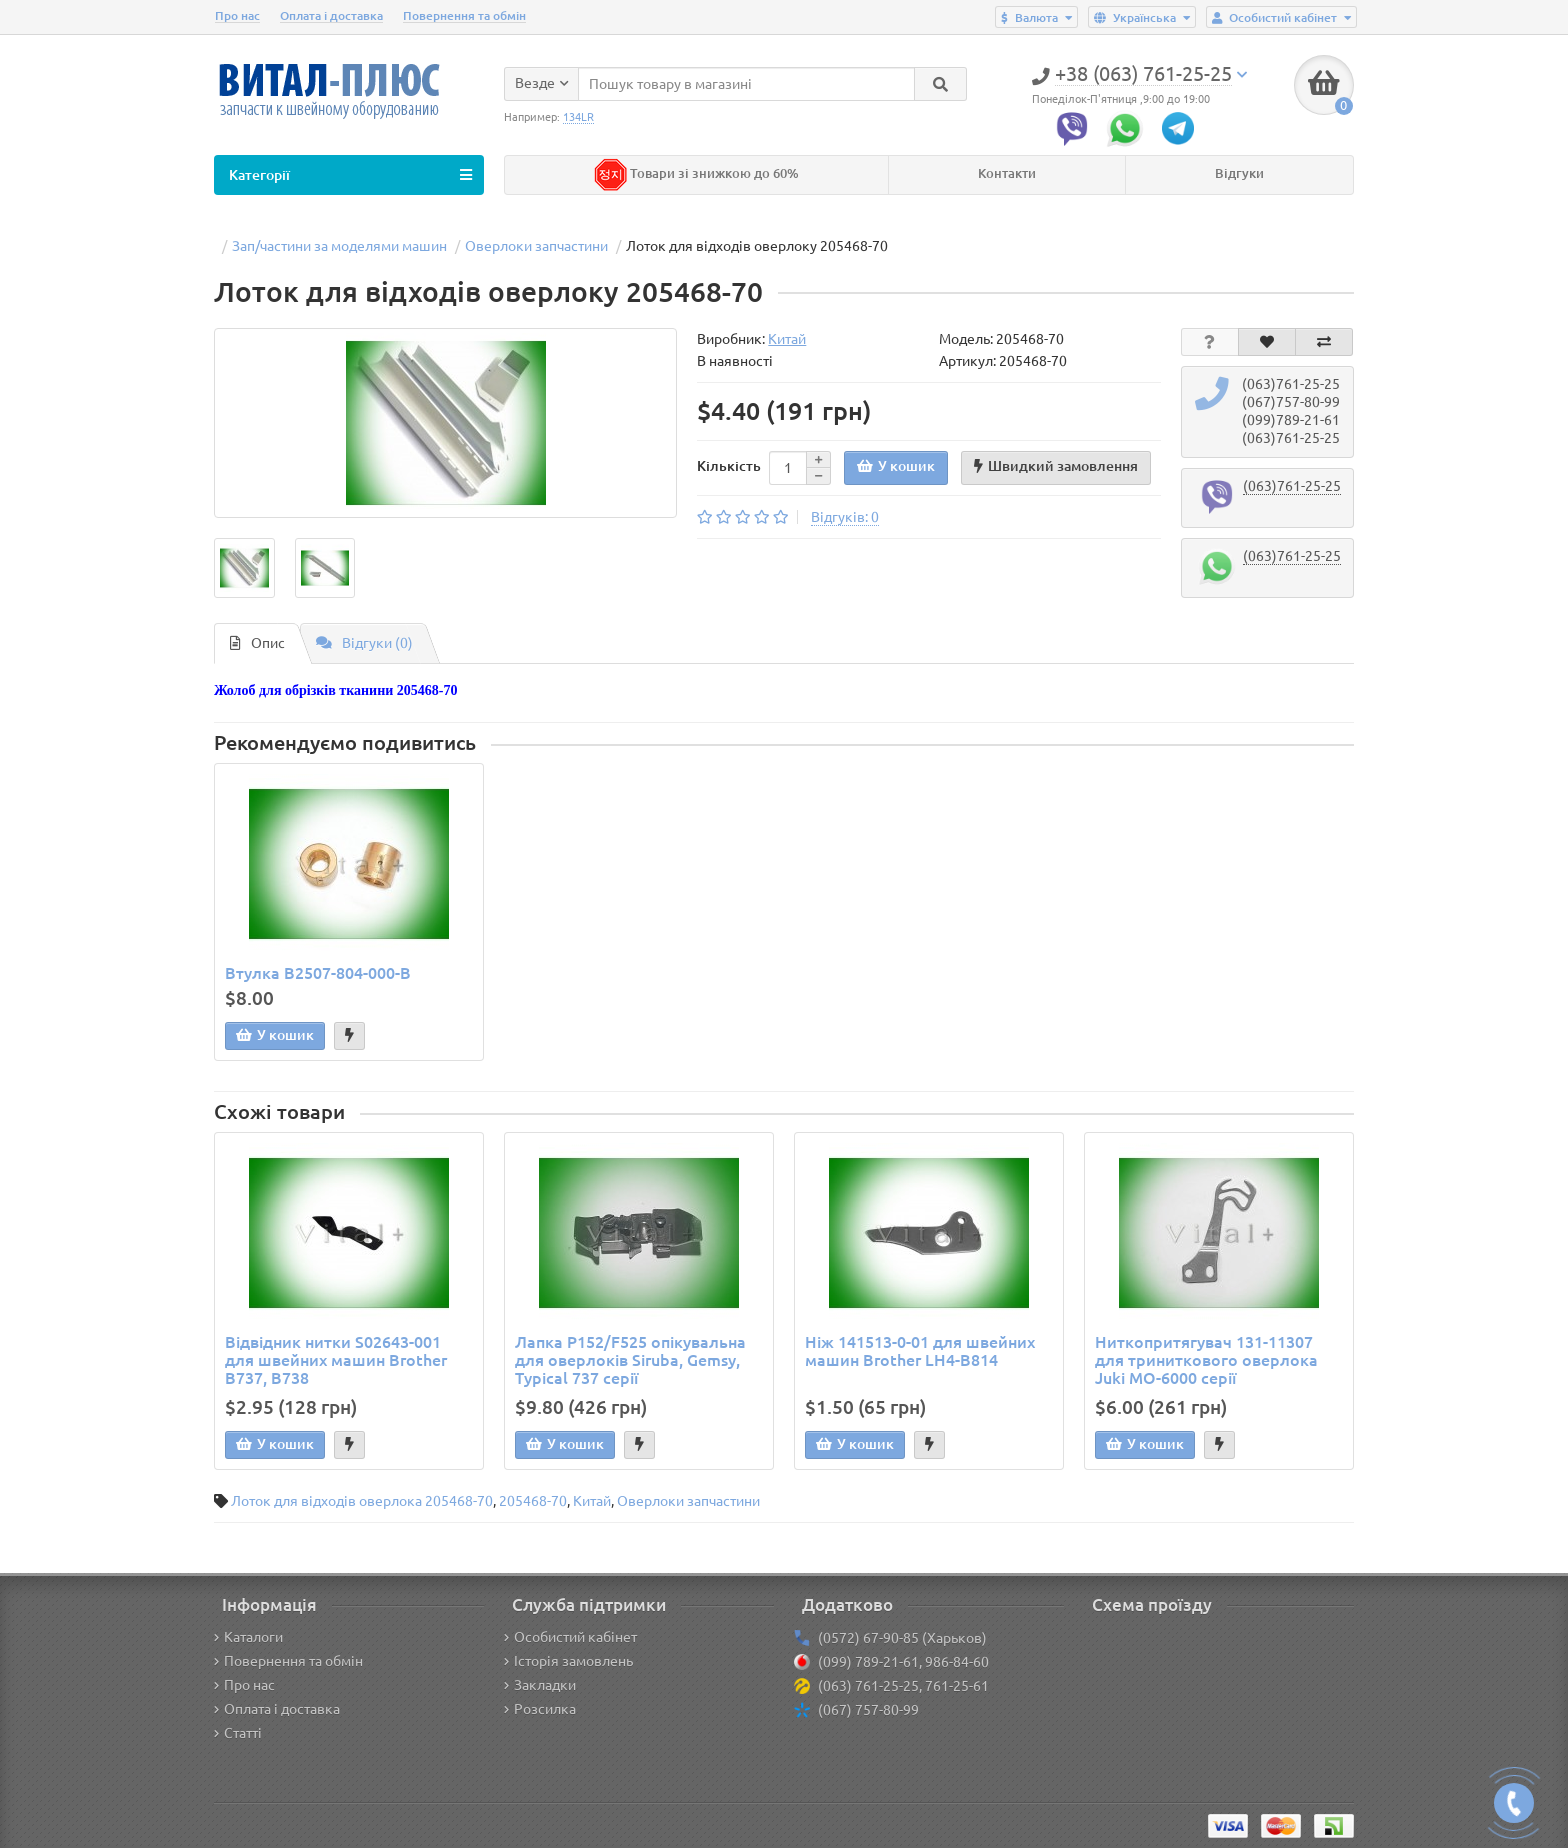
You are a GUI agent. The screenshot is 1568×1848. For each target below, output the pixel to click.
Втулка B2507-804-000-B (318, 973)
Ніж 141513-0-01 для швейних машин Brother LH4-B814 (920, 1351)
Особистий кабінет (570, 1637)
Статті (238, 1733)
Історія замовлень (568, 1661)
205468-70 (533, 1501)
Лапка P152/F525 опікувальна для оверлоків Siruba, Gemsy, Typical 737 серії (630, 1360)
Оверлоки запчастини (688, 1501)
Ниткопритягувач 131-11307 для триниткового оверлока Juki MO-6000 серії (1206, 1360)
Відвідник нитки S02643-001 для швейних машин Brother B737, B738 (336, 1360)
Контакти (1007, 173)
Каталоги (248, 1637)
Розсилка (540, 1709)
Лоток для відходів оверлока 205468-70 (362, 1501)
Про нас (237, 15)
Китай (592, 1501)
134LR (578, 117)
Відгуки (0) (364, 643)
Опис (257, 643)
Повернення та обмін (464, 15)
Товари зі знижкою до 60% (696, 173)
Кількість (729, 466)
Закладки (540, 1685)
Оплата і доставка (331, 15)
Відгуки (1239, 173)
